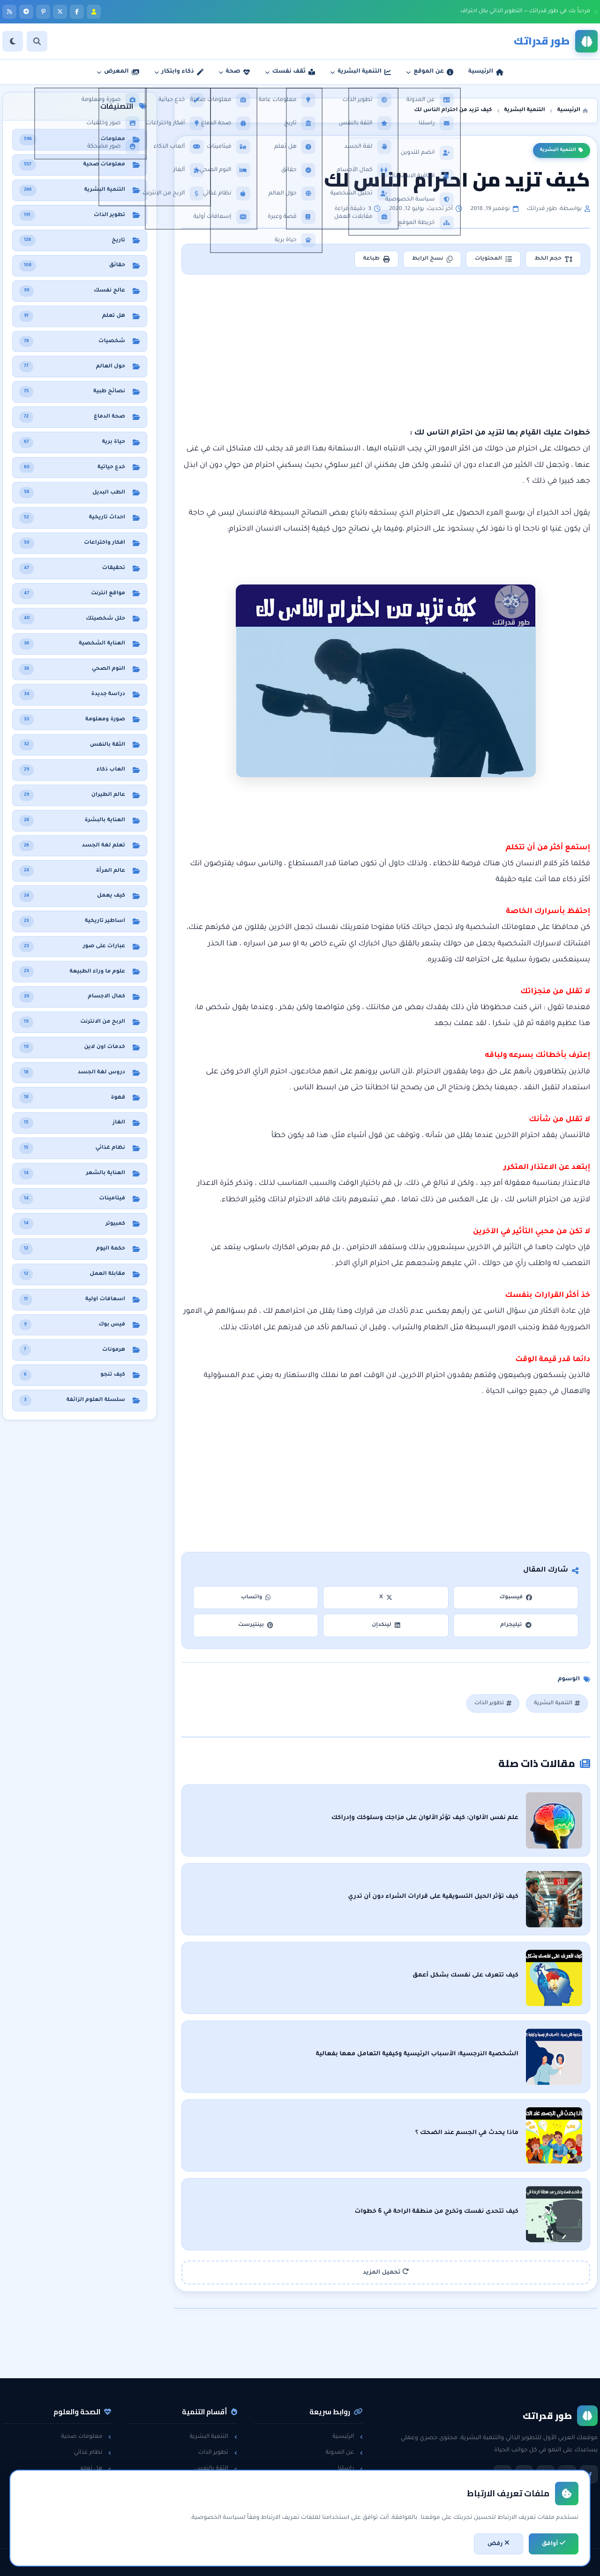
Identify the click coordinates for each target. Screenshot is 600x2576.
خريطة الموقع (340, 2517)
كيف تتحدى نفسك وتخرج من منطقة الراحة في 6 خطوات (436, 2212)
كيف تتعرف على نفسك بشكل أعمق (465, 1975)
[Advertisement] (385, 350)
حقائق (99, 2485)
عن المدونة (344, 2452)
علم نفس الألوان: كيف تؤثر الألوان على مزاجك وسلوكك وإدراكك (424, 1818)
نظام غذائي (92, 2452)
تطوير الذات (492, 1703)
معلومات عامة (87, 2501)
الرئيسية (347, 2437)
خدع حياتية (219, 2517)
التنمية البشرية (561, 150)
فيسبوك (515, 1598)
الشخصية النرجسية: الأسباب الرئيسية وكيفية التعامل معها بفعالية (417, 2054)
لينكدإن (386, 1625)
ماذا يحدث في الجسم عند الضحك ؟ (466, 2133)
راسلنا (350, 2468)
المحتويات (493, 259)
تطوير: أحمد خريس (183, 2562)
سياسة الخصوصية (333, 2485)
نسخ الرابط (432, 259)
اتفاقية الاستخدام (335, 2501)
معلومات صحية (86, 2437)
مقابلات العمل (213, 2485)
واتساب (256, 1598)
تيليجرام (515, 1625)
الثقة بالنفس (216, 2468)
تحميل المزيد (386, 2272)
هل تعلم (96, 2468)
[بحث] (37, 41)
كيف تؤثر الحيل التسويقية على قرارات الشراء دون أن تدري (433, 1897)
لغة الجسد (218, 2501)
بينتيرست (255, 1625)
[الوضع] (12, 41)
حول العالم (93, 2517)
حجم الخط (553, 259)
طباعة (376, 259)
